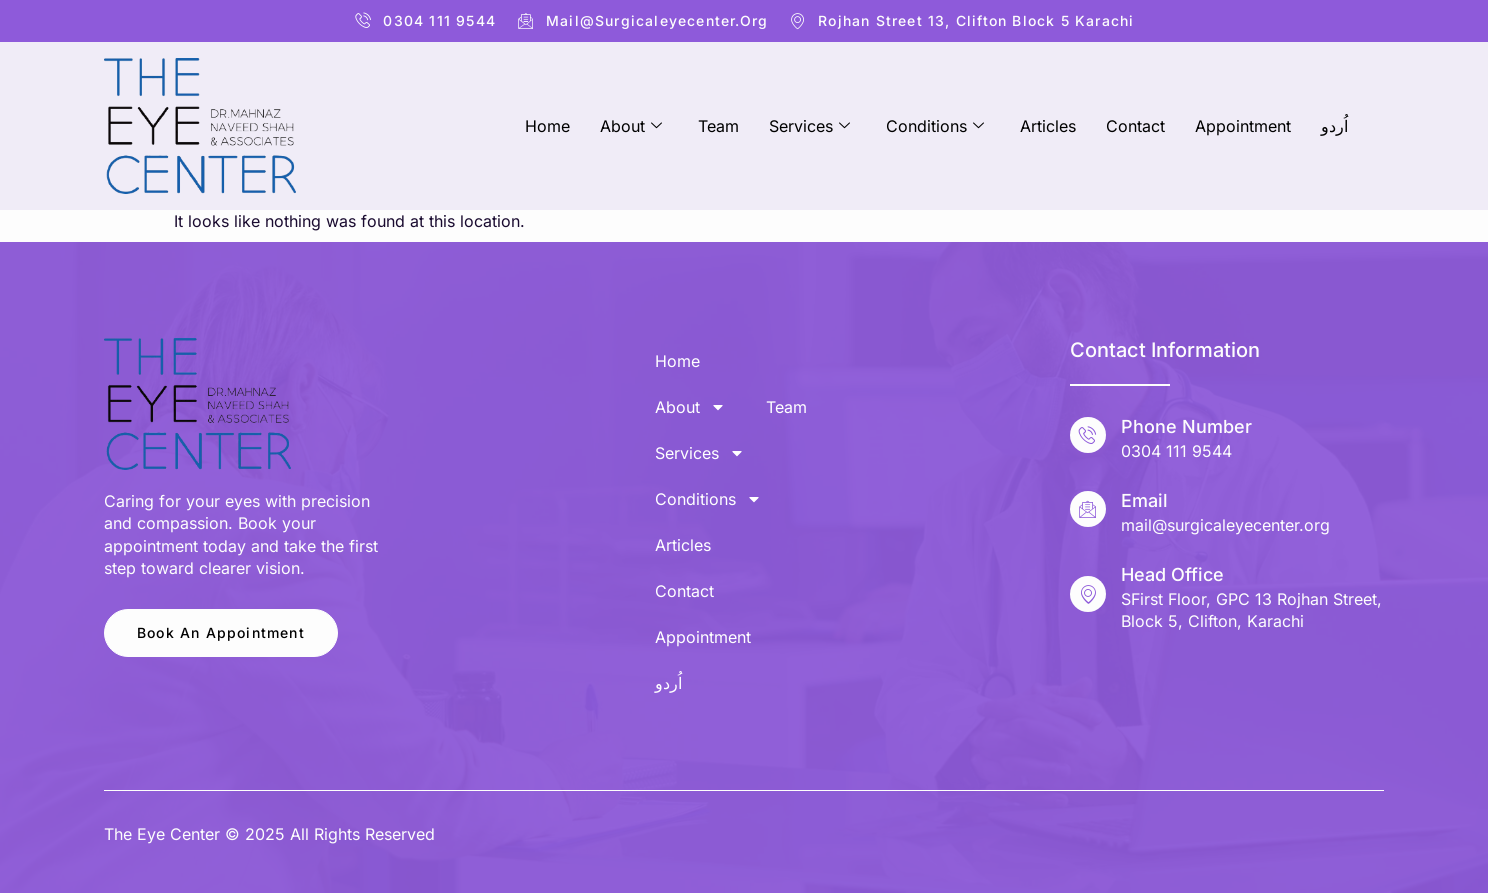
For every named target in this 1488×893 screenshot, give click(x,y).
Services (809, 126)
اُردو (1334, 126)
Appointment (1243, 126)
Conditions (935, 126)
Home (547, 126)
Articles (1048, 126)
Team (718, 126)
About (631, 126)
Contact (1135, 126)
